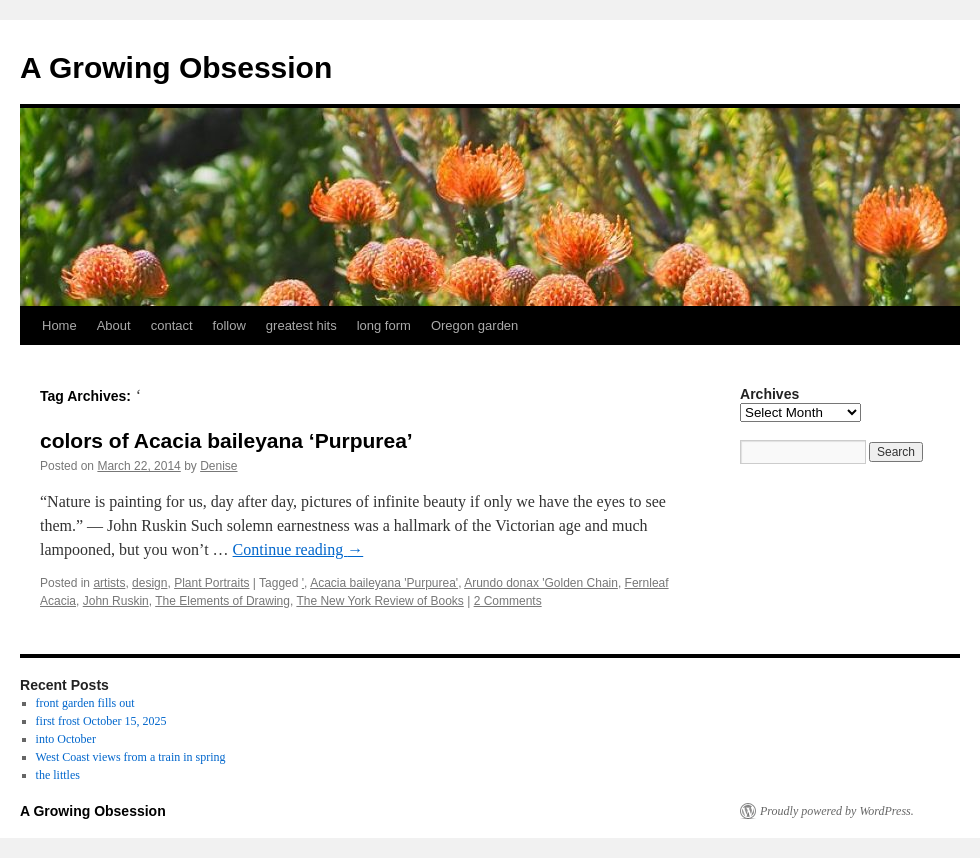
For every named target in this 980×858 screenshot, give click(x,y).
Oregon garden (474, 325)
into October (66, 739)
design (149, 583)
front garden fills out (85, 703)
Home (59, 325)
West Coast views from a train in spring (131, 757)
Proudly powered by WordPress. (837, 811)
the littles (58, 775)
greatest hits (301, 325)
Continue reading (298, 549)
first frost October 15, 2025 (101, 721)
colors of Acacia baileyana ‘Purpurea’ (226, 440)
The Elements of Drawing (222, 601)
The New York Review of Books (379, 601)
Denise (218, 466)
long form (384, 325)
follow (229, 325)
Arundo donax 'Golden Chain (541, 583)
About (114, 325)
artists (109, 583)
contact (172, 325)
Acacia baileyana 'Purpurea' (384, 583)
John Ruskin (116, 601)
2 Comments (508, 601)
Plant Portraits (211, 583)
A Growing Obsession (176, 67)
